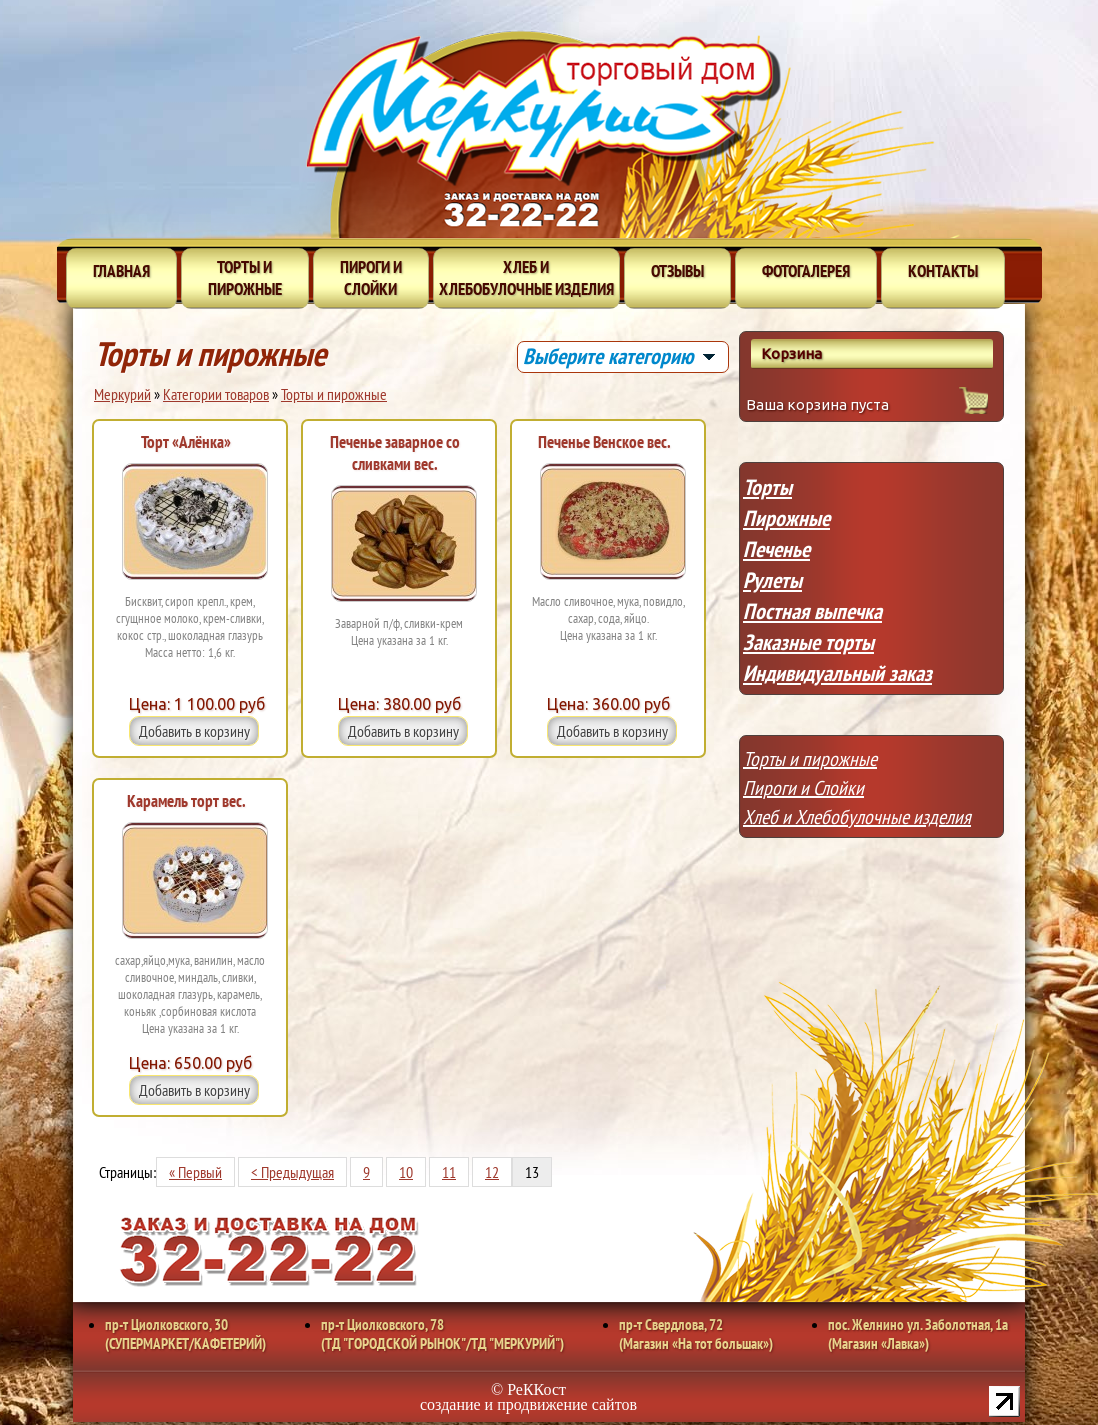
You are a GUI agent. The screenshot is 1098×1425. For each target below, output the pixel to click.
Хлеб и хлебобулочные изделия (526, 278)
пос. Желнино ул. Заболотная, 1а (918, 1334)
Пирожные (786, 518)
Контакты (943, 271)
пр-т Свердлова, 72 (696, 1334)
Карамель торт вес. (186, 801)
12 (492, 1172)
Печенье (776, 549)
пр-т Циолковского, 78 (442, 1334)
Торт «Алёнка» (186, 442)
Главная (121, 271)
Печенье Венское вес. (604, 442)
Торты (767, 487)
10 (406, 1172)
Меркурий (122, 394)
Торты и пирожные (245, 278)
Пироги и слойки (371, 278)
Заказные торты (808, 642)
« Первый (195, 1172)
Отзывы (677, 271)
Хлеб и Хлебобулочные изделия (857, 817)
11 (449, 1172)
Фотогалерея (806, 271)
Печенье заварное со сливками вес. (395, 453)
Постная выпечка (812, 611)
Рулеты (772, 580)
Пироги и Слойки (803, 788)
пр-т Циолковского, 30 (185, 1334)
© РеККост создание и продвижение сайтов (528, 1396)
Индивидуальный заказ (837, 673)
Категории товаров (216, 394)
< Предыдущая (292, 1172)
